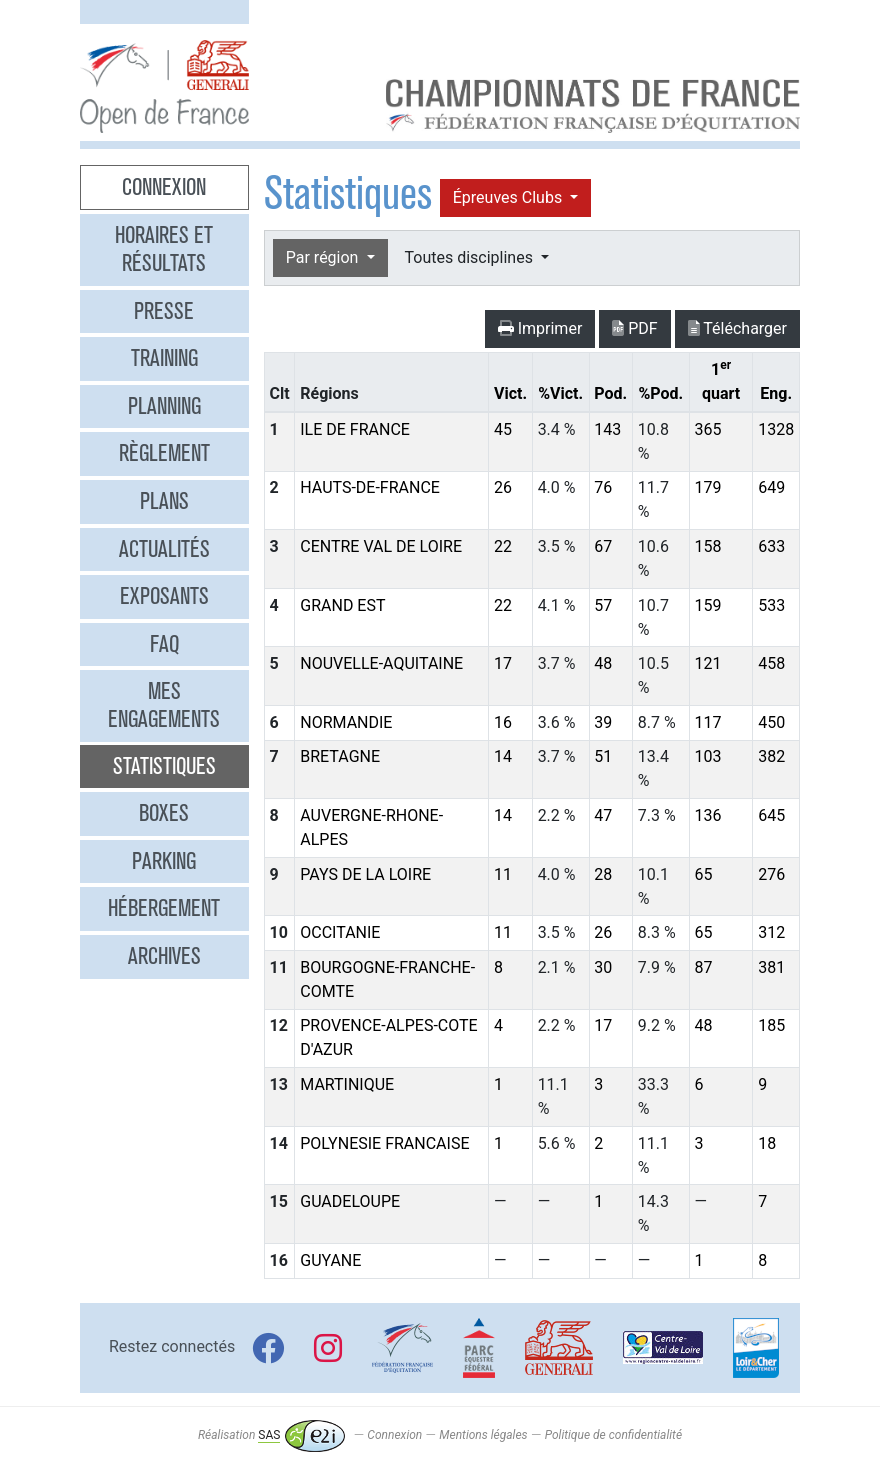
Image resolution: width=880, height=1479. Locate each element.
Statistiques (164, 766)
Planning (164, 406)
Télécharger (737, 328)
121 (707, 663)
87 (703, 967)
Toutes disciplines (471, 257)
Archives (164, 956)
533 (771, 605)
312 (771, 932)
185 (771, 1025)
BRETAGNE (340, 756)
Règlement (164, 453)
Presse (164, 311)
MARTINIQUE (347, 1084)
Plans (164, 501)
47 (603, 815)
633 (771, 546)
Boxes (164, 813)
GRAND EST (342, 605)
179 (707, 487)
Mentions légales (483, 1435)
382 (771, 756)
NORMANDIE (346, 722)
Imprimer (540, 328)
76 (603, 487)
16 (503, 722)
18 (767, 1143)
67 (603, 546)
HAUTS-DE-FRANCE (370, 487)
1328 (776, 429)
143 (607, 429)
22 (503, 546)
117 (707, 722)
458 (771, 663)
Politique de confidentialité (613, 1435)
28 (603, 874)
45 (503, 429)
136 (707, 815)
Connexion (164, 187)
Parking (164, 861)
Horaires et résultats (164, 249)
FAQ (164, 644)
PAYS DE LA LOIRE (365, 874)
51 (603, 756)
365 (707, 429)
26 (503, 487)
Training (164, 358)
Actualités (164, 549)
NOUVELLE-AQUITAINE (381, 663)
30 (603, 967)
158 (707, 546)
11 (503, 874)
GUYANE (330, 1260)
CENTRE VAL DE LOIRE (381, 546)
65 (703, 874)
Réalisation (271, 1435)
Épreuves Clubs (509, 197)
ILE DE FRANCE (355, 429)
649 (771, 487)
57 (603, 605)
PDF (634, 328)
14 (503, 756)
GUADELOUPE (350, 1201)
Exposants (164, 596)
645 (771, 815)
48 (603, 663)
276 (771, 874)
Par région (324, 257)
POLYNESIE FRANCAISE (384, 1143)
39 (603, 722)
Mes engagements (164, 705)
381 (771, 967)
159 (707, 605)
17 (503, 663)
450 (771, 722)
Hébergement (164, 908)
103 (707, 756)
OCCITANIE (340, 932)
